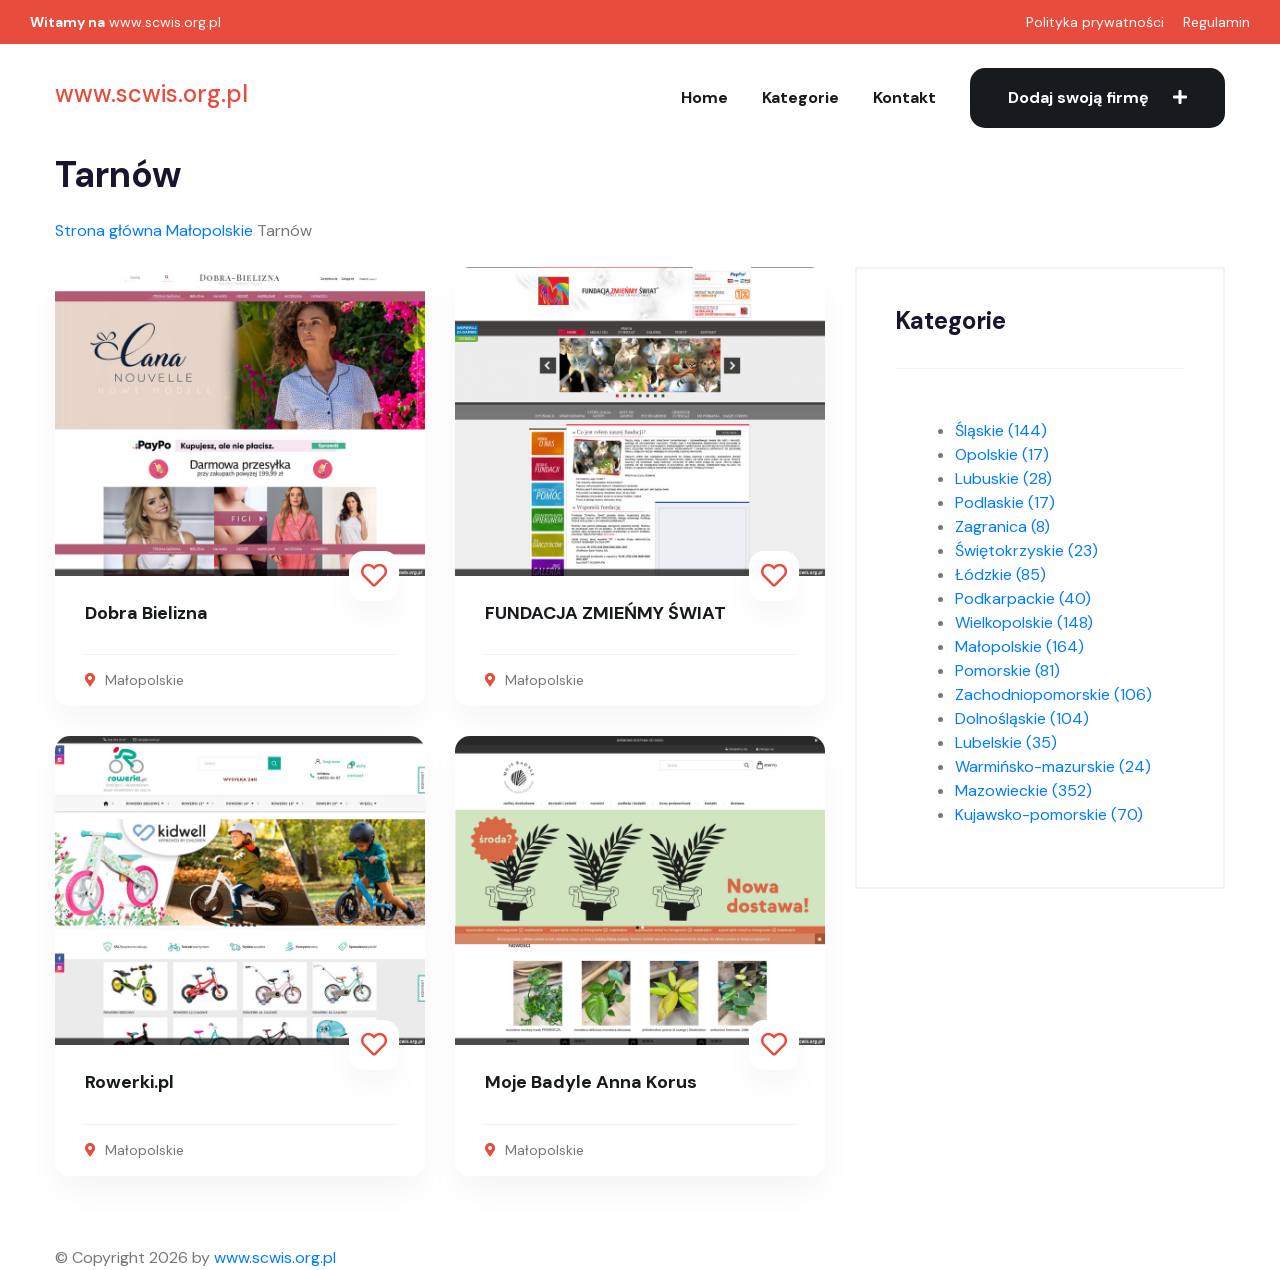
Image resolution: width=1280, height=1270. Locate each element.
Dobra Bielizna (146, 613)
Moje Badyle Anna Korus (591, 1082)
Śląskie (1001, 430)
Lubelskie (1006, 742)
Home (704, 97)
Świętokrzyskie (1026, 550)
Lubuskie (1003, 478)
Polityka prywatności (1095, 22)
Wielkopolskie (1024, 622)
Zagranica (1002, 526)
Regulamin (1216, 22)
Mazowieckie (1023, 790)
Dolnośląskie (1022, 718)
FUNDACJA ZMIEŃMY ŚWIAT (605, 613)
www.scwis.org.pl (165, 22)
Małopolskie (209, 230)
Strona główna (108, 230)
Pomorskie (1007, 670)
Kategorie (800, 97)
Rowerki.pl (129, 1082)
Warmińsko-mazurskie (1053, 766)
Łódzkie (1000, 574)
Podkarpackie (1023, 598)
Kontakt (904, 97)
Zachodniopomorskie (1053, 694)
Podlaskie (1005, 502)
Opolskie (1002, 454)
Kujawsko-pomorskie (1049, 814)
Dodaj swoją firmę (1097, 97)
